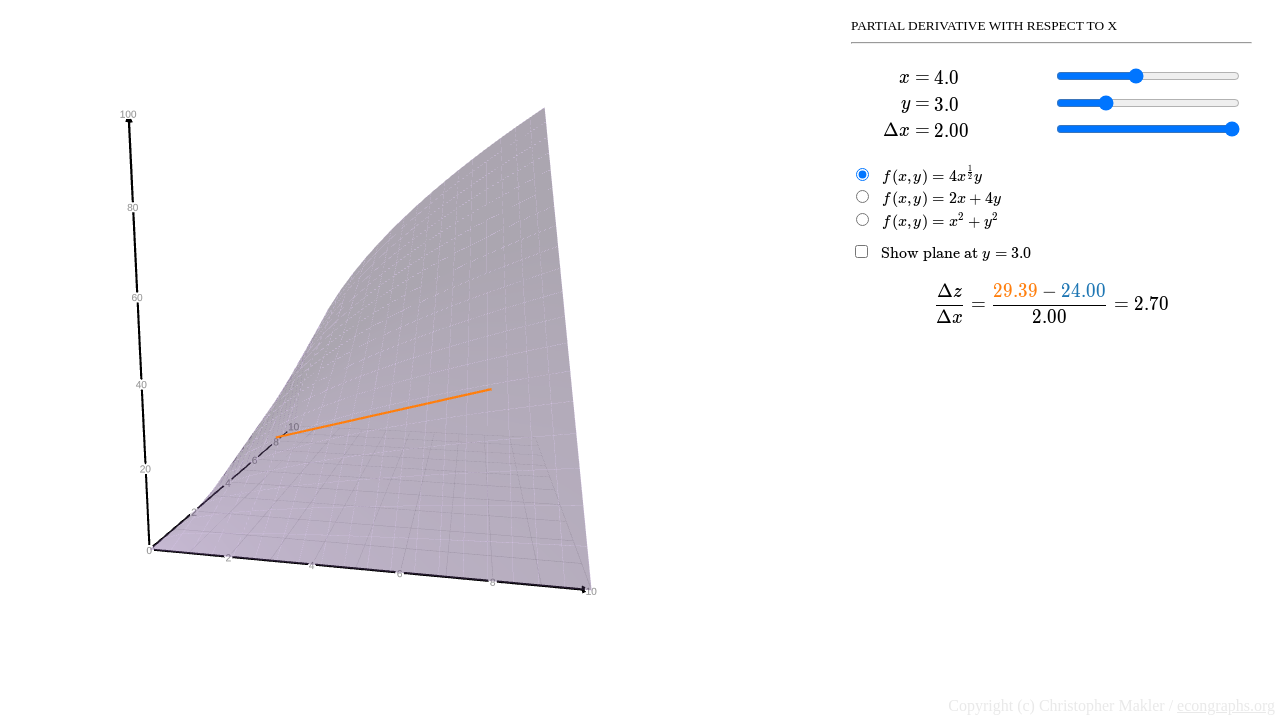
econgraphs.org (1226, 705)
